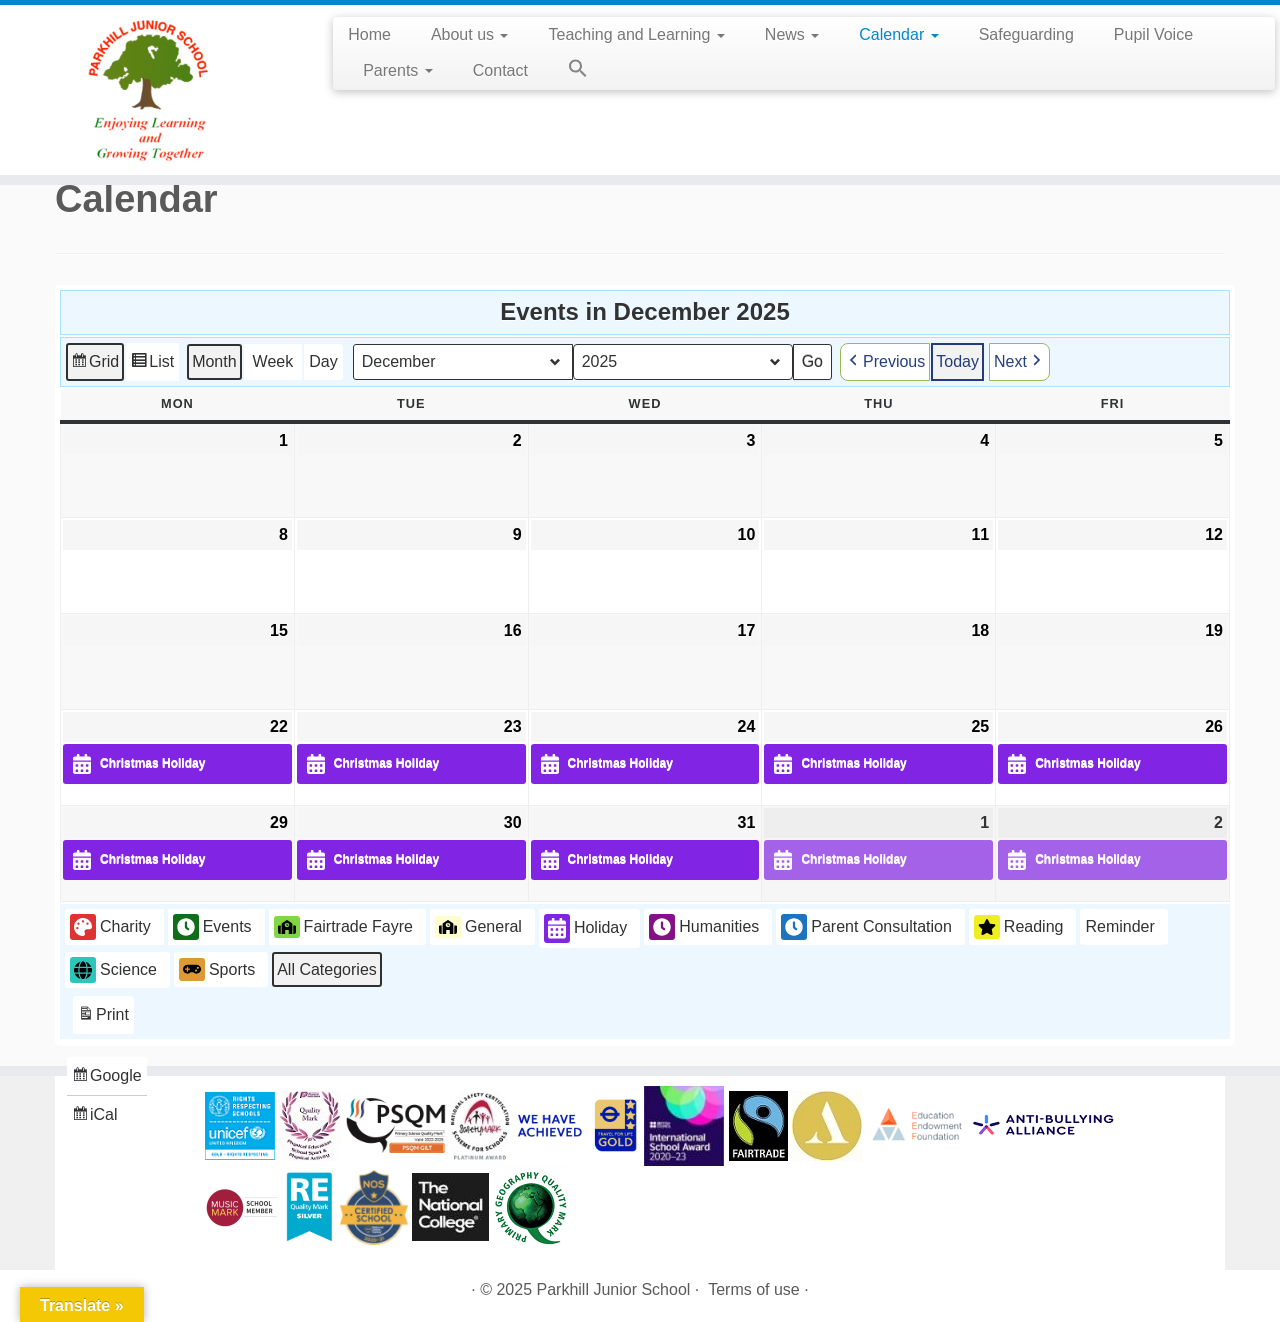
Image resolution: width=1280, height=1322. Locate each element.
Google (106, 1078)
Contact (500, 70)
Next (1019, 361)
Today (957, 360)
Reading (1019, 927)
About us (470, 34)
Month (214, 360)
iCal (97, 1117)
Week (273, 360)
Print (103, 1017)
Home (369, 34)
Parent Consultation (866, 927)
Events (212, 927)
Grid (94, 363)
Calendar (898, 34)
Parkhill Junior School (614, 1289)
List (152, 363)
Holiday (585, 928)
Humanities (704, 927)
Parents (398, 70)
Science (113, 969)
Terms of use (754, 1289)
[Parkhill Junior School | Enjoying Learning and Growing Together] (147, 90)
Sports (217, 969)
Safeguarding (1026, 34)
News (792, 34)
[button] (568, 72)
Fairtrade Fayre (343, 926)
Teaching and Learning (636, 34)
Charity (110, 927)
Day (323, 360)
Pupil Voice (1153, 34)
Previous (885, 361)
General (478, 926)
